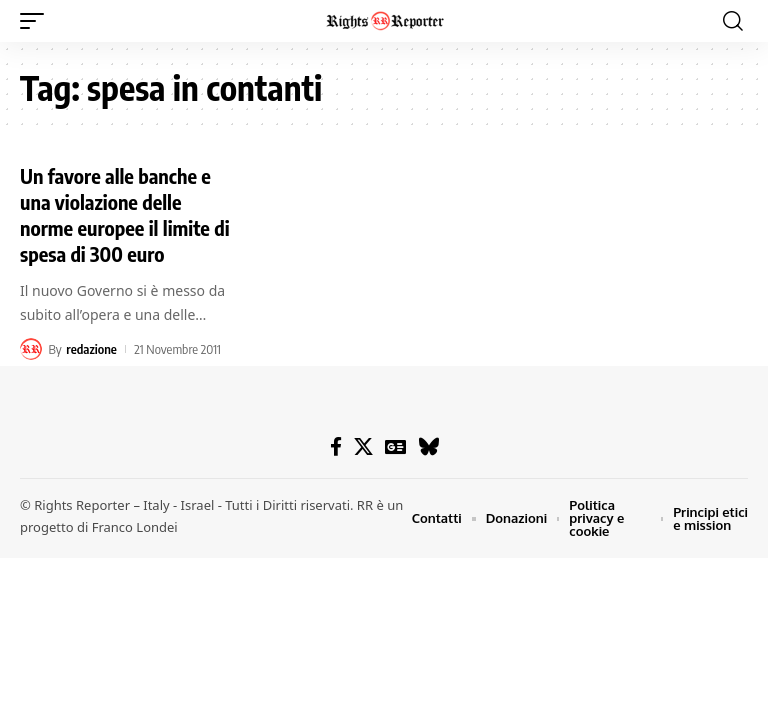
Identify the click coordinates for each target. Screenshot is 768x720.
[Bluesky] (428, 447)
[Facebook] (336, 447)
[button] (37, 21)
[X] (363, 447)
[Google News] (395, 447)
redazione (91, 349)
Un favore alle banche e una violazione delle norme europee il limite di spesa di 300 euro (125, 214)
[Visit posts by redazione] (31, 349)
